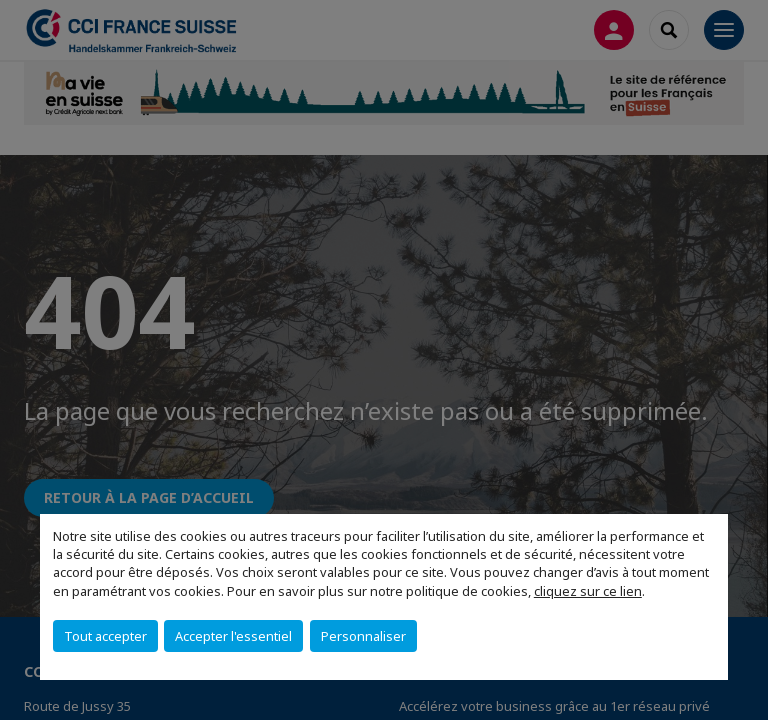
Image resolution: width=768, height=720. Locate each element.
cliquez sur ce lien (588, 591)
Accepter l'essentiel (233, 636)
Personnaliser (363, 636)
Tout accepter (105, 636)
